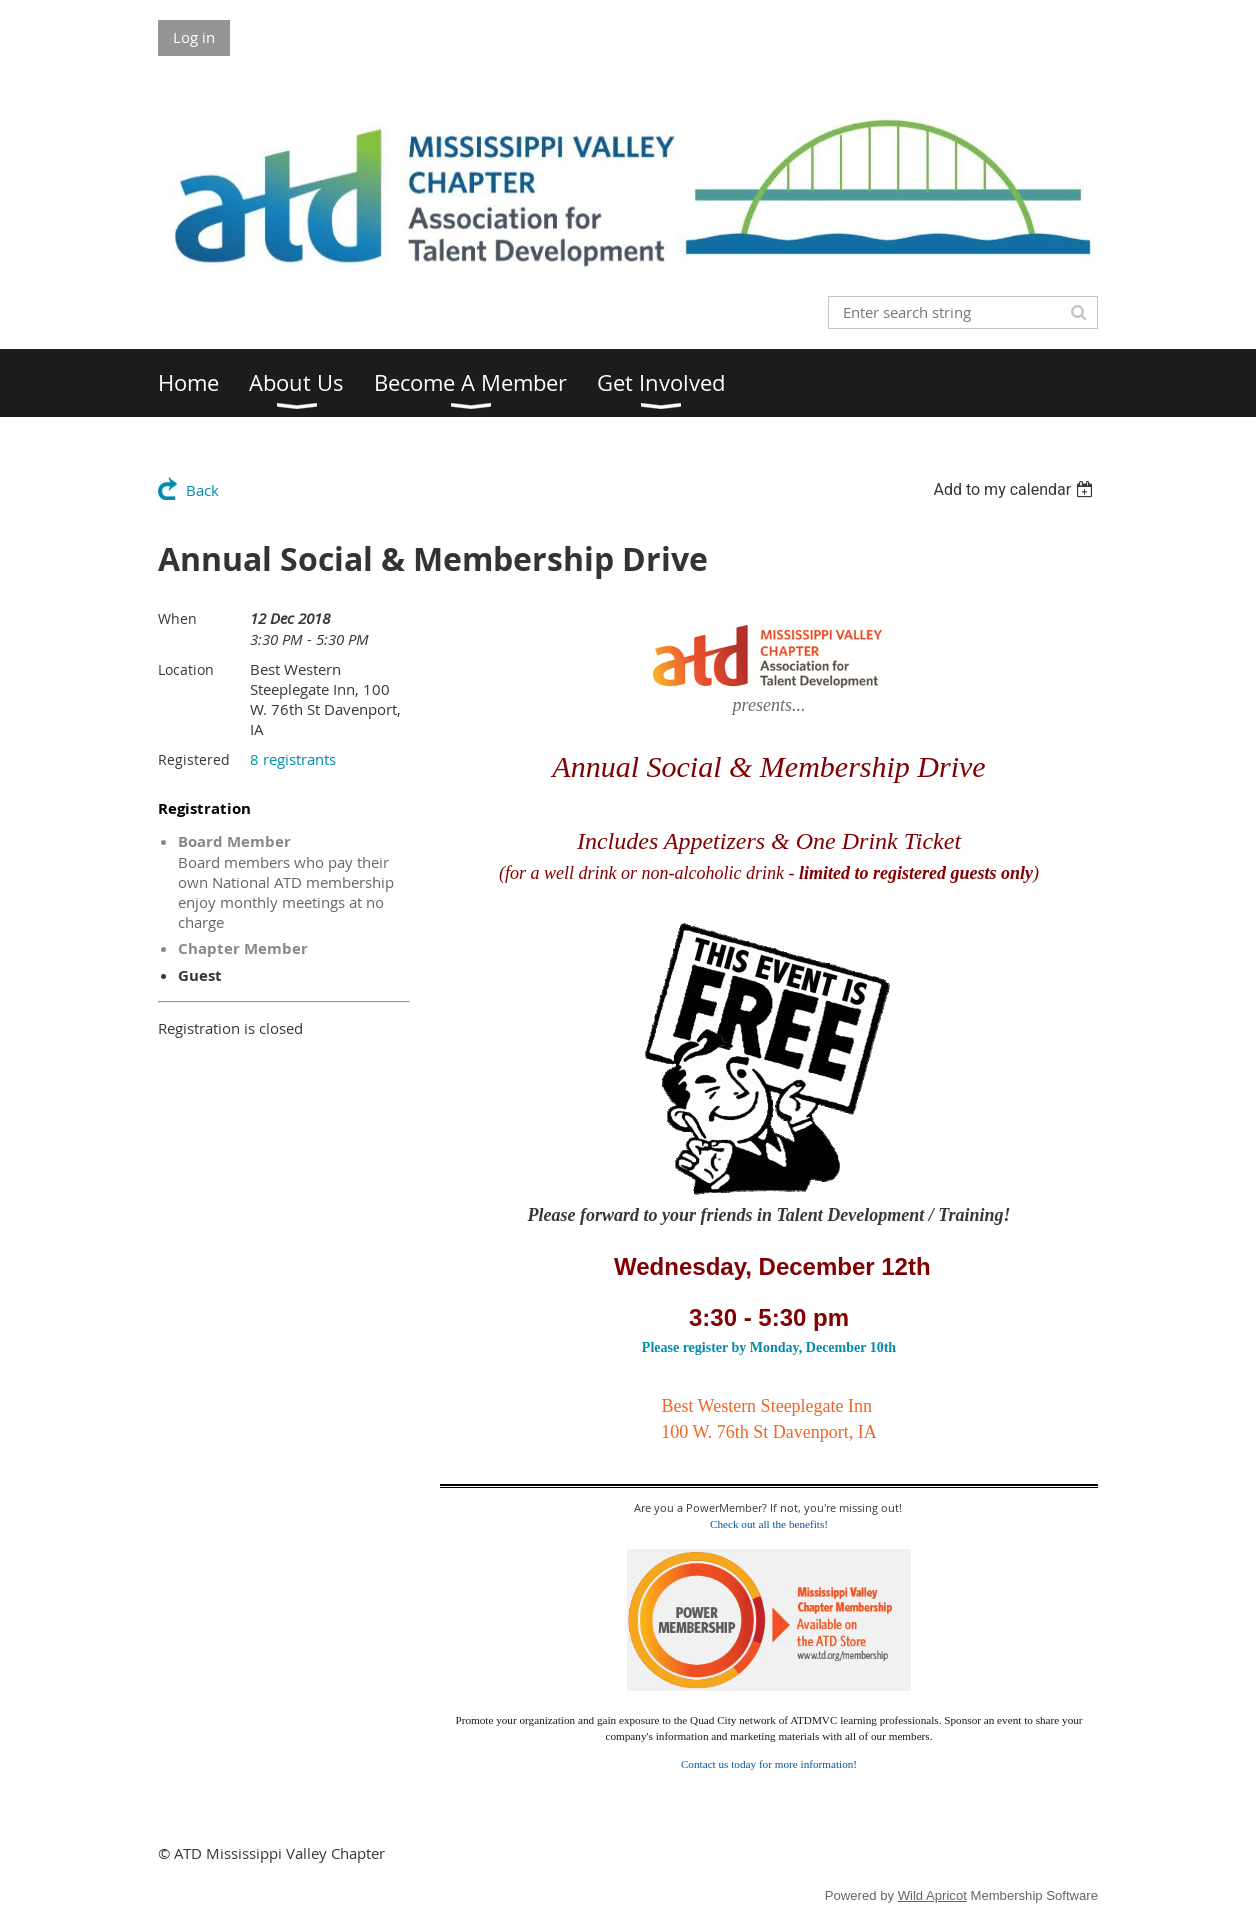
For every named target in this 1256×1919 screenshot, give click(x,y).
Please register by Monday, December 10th (769, 1347)
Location (186, 669)
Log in (194, 37)
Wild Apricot (932, 1895)
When (177, 618)
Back (202, 490)
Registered (194, 759)
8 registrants (293, 759)
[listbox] (1015, 489)
